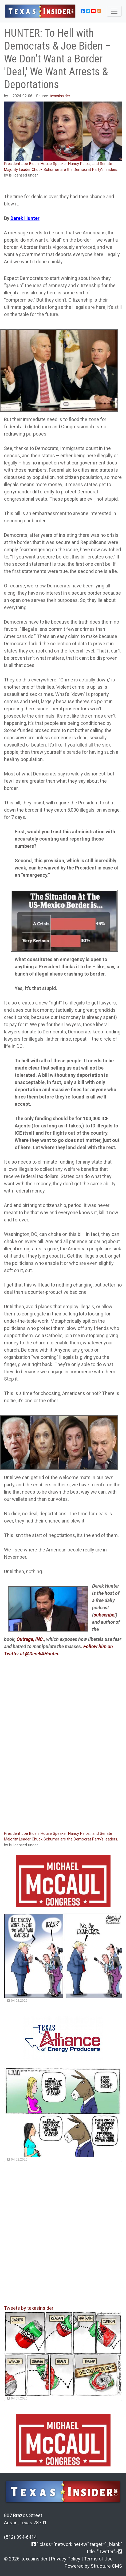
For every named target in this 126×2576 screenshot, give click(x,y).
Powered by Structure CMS (93, 2566)
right (55, 1003)
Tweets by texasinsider (28, 2308)
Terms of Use (98, 2559)
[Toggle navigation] (114, 11)
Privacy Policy (65, 2559)
